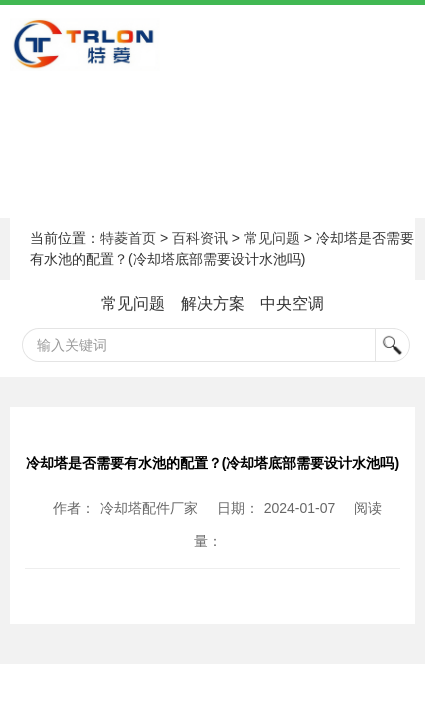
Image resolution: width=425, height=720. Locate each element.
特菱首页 (128, 238)
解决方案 (213, 303)
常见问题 (272, 238)
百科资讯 (200, 238)
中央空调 (292, 303)
